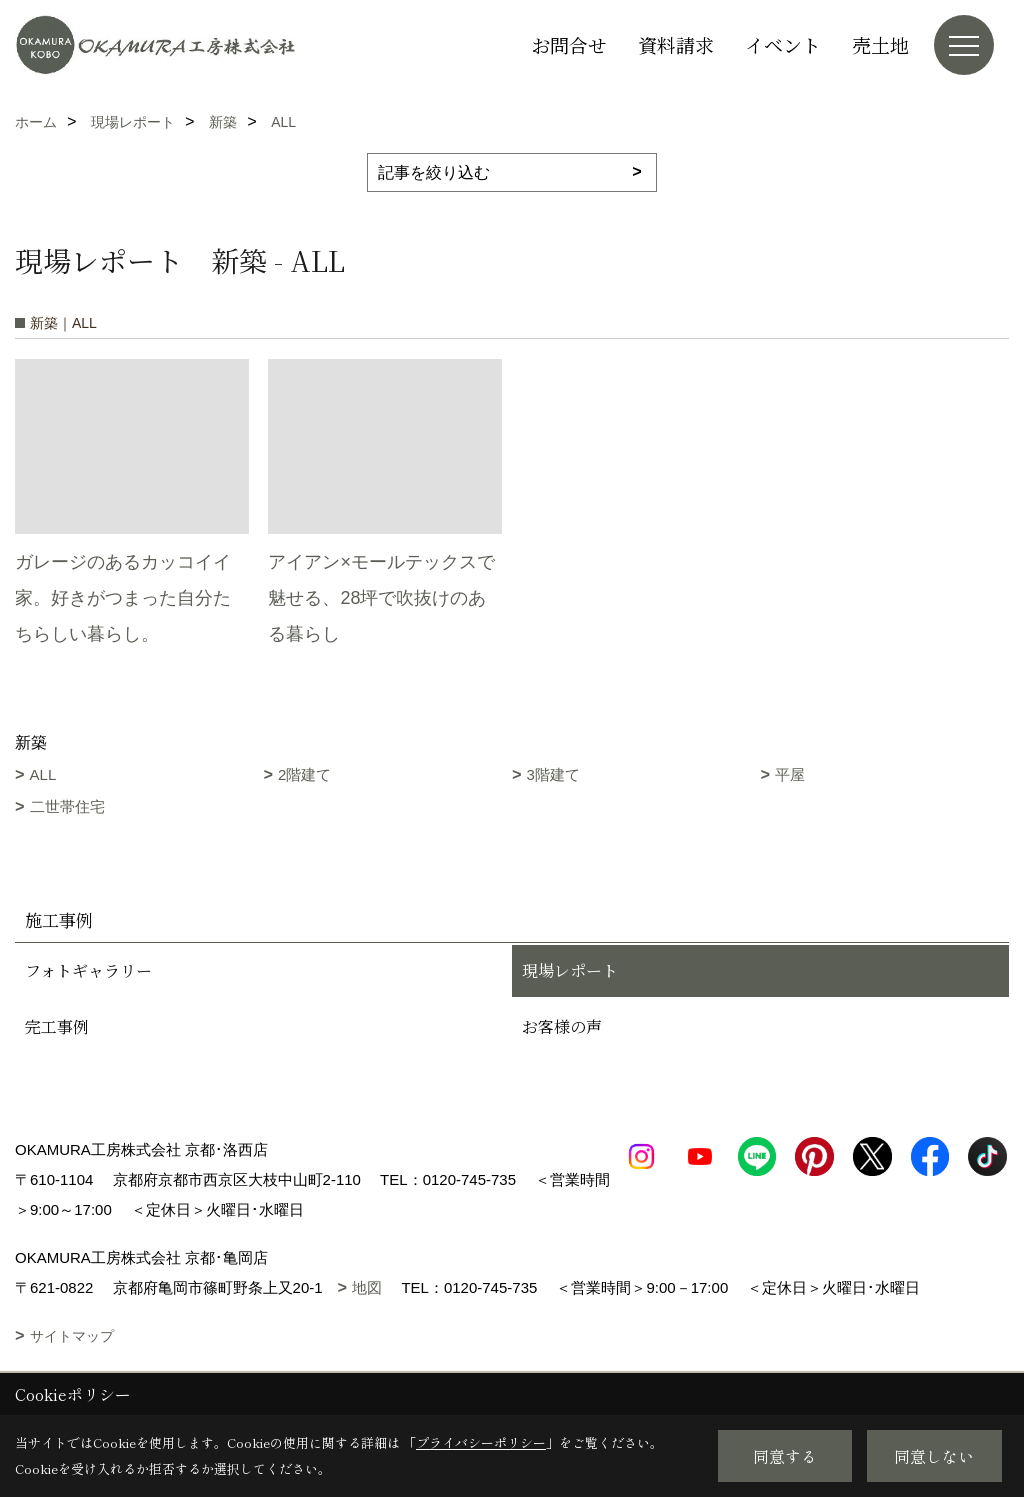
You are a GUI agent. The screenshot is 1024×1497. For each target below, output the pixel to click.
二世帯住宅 (67, 806)
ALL (43, 774)
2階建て (304, 774)
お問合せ (569, 44)
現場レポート (570, 970)
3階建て (553, 774)
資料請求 (676, 44)
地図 (367, 1287)
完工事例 (57, 1026)
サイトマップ (72, 1336)
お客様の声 (562, 1026)
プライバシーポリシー (481, 1442)
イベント (783, 44)
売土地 (880, 44)
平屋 (790, 774)
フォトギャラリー (88, 970)
